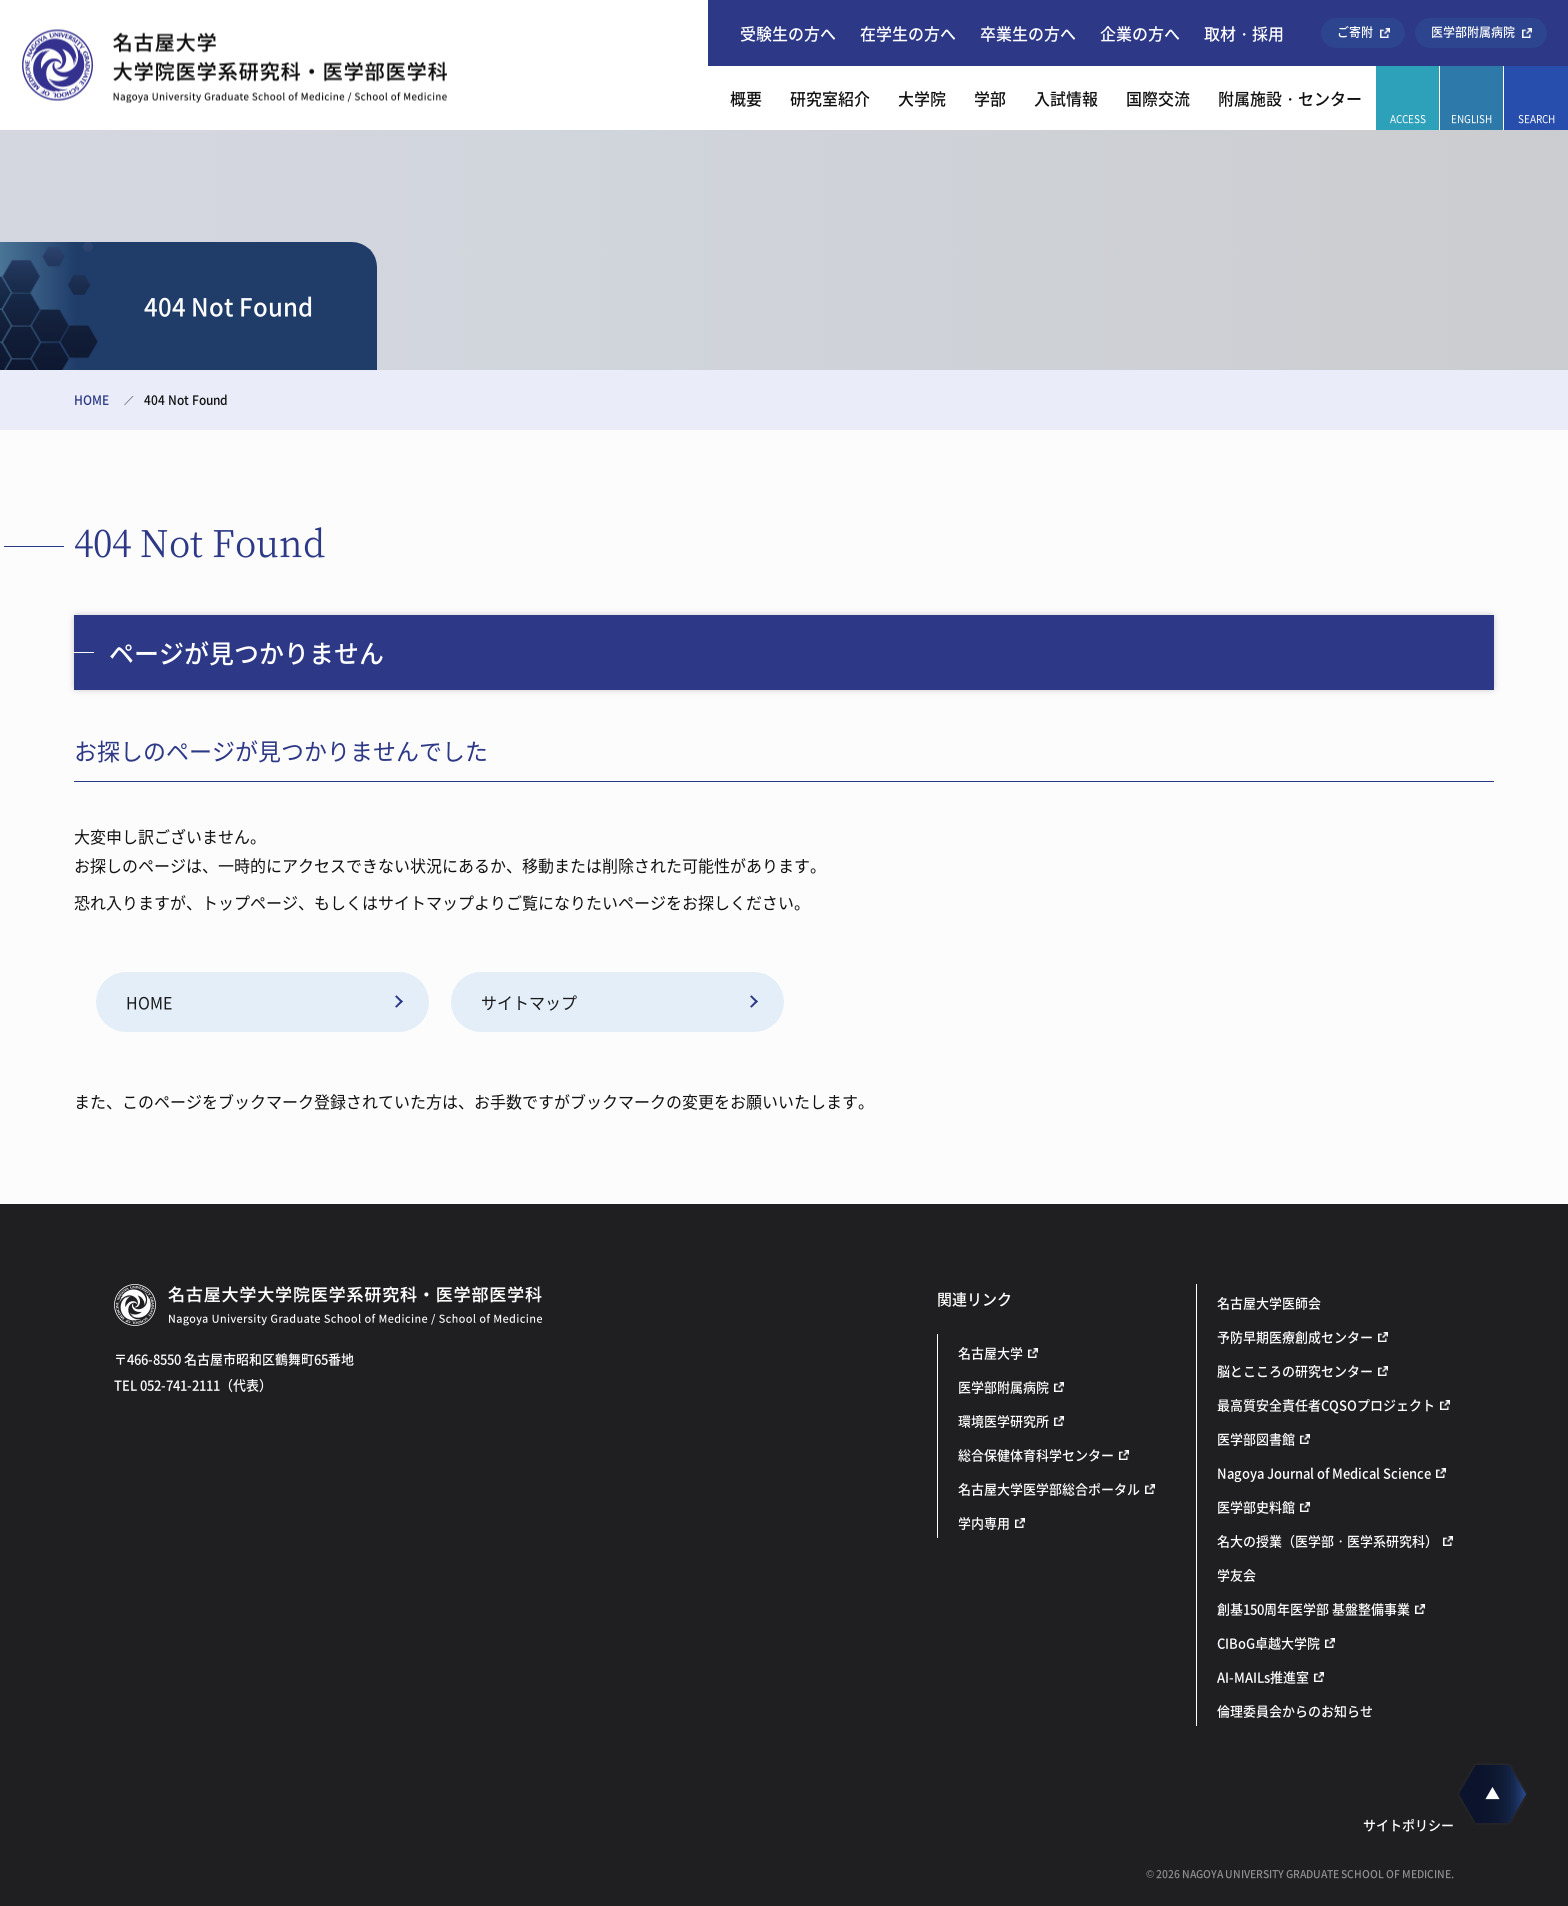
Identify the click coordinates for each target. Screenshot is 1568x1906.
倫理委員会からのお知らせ (1295, 1710)
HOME (91, 400)
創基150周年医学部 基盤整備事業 (1313, 1608)
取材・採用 (1244, 33)
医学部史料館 (1256, 1506)
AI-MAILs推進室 (1263, 1676)
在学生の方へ (908, 33)
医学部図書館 (1256, 1438)
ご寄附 (1355, 32)
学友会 (1236, 1574)
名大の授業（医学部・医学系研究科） (1327, 1540)
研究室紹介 (830, 98)
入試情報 (1066, 98)
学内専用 (984, 1522)
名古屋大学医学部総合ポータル (1049, 1488)
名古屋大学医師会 (1269, 1302)
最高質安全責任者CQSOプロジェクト (1326, 1404)
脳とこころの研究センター (1295, 1370)
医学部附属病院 (1473, 32)
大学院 (922, 98)
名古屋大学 (990, 1352)
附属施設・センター (1290, 98)
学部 (990, 98)
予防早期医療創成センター (1295, 1336)
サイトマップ (529, 1002)
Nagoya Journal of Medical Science (1324, 1472)
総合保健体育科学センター (1036, 1454)
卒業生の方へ (1028, 33)
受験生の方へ (788, 33)
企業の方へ (1140, 33)
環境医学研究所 (1003, 1420)
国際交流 (1158, 98)
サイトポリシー (1408, 1824)
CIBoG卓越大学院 (1268, 1642)
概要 (746, 98)
